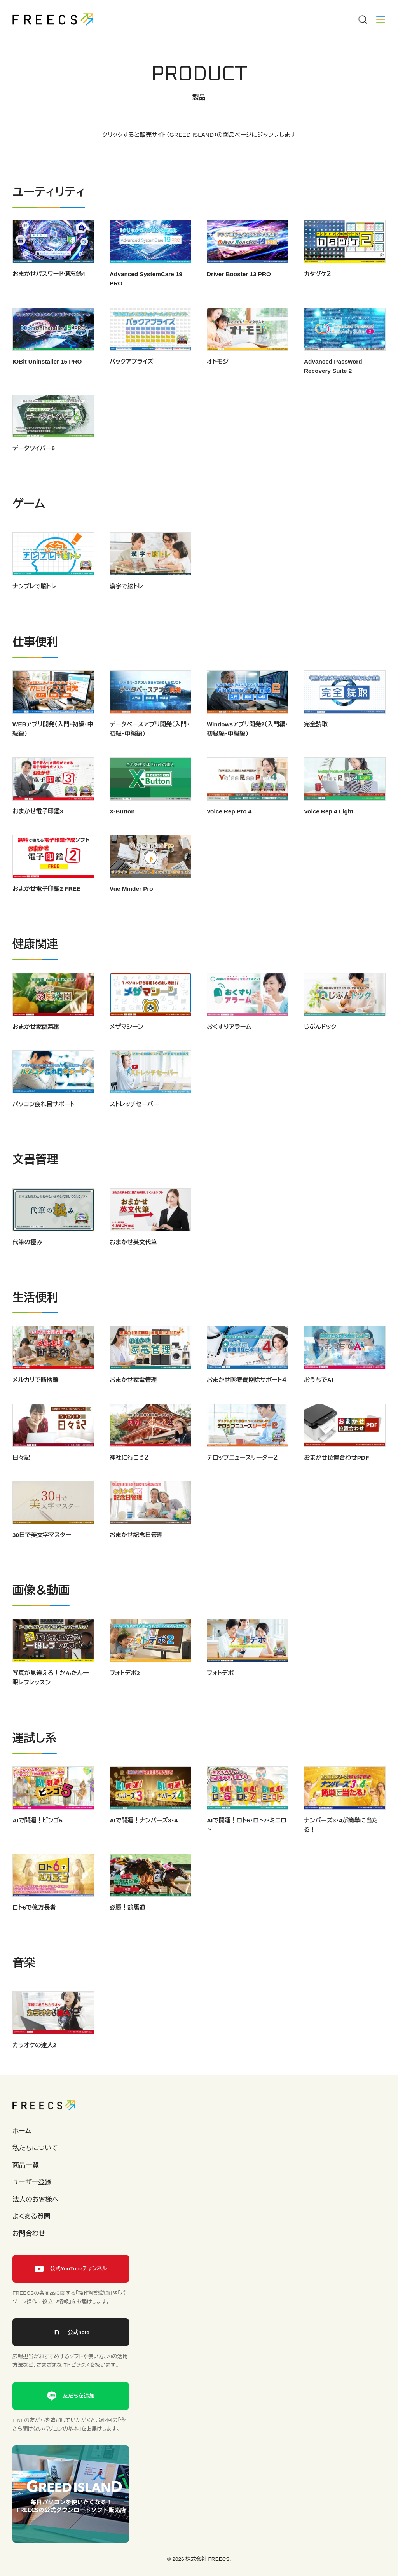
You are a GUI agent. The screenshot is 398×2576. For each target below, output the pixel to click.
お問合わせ (28, 2233)
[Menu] (362, 19)
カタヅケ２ (317, 274)
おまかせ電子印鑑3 (37, 835)
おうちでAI (318, 1404)
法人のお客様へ (35, 2199)
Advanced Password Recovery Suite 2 (333, 390)
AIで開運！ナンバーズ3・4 (144, 1844)
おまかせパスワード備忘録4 (48, 274)
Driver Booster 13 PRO (239, 274)
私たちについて (35, 2148)
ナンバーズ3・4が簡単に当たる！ (341, 1849)
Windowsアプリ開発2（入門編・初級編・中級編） (247, 753)
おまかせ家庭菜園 (36, 1050)
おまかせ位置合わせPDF (336, 1481)
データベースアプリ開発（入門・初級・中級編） (150, 753)
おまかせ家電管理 (133, 1404)
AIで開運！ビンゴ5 (37, 1844)
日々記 (21, 1481)
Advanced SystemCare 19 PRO (146, 279)
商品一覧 (25, 2165)
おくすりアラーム (229, 1050)
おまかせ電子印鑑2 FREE (46, 912)
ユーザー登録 (31, 2182)
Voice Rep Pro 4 (229, 835)
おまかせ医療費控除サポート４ (246, 1404)
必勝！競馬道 (127, 1931)
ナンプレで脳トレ (34, 610)
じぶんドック (320, 1050)
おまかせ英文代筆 (133, 1266)
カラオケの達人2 (34, 2069)
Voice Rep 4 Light (328, 835)
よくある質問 (31, 2216)
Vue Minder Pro (131, 912)
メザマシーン (126, 1050)
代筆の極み (27, 1266)
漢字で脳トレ (126, 610)
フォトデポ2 (125, 1696)
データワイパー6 (33, 472)
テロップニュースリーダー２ (242, 1481)
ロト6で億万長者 (34, 1931)
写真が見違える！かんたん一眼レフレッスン (50, 1701)
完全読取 (316, 748)
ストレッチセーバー (134, 1128)
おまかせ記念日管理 (136, 1559)
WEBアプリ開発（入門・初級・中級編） (52, 753)
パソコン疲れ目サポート (43, 1128)
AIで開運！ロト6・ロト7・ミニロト (246, 1849)
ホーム (21, 2131)
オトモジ (218, 385)
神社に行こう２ (129, 1481)
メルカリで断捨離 (35, 1404)
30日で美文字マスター (41, 1559)
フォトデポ (220, 1696)
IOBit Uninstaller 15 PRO (47, 385)
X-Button (122, 835)
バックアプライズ (132, 385)
